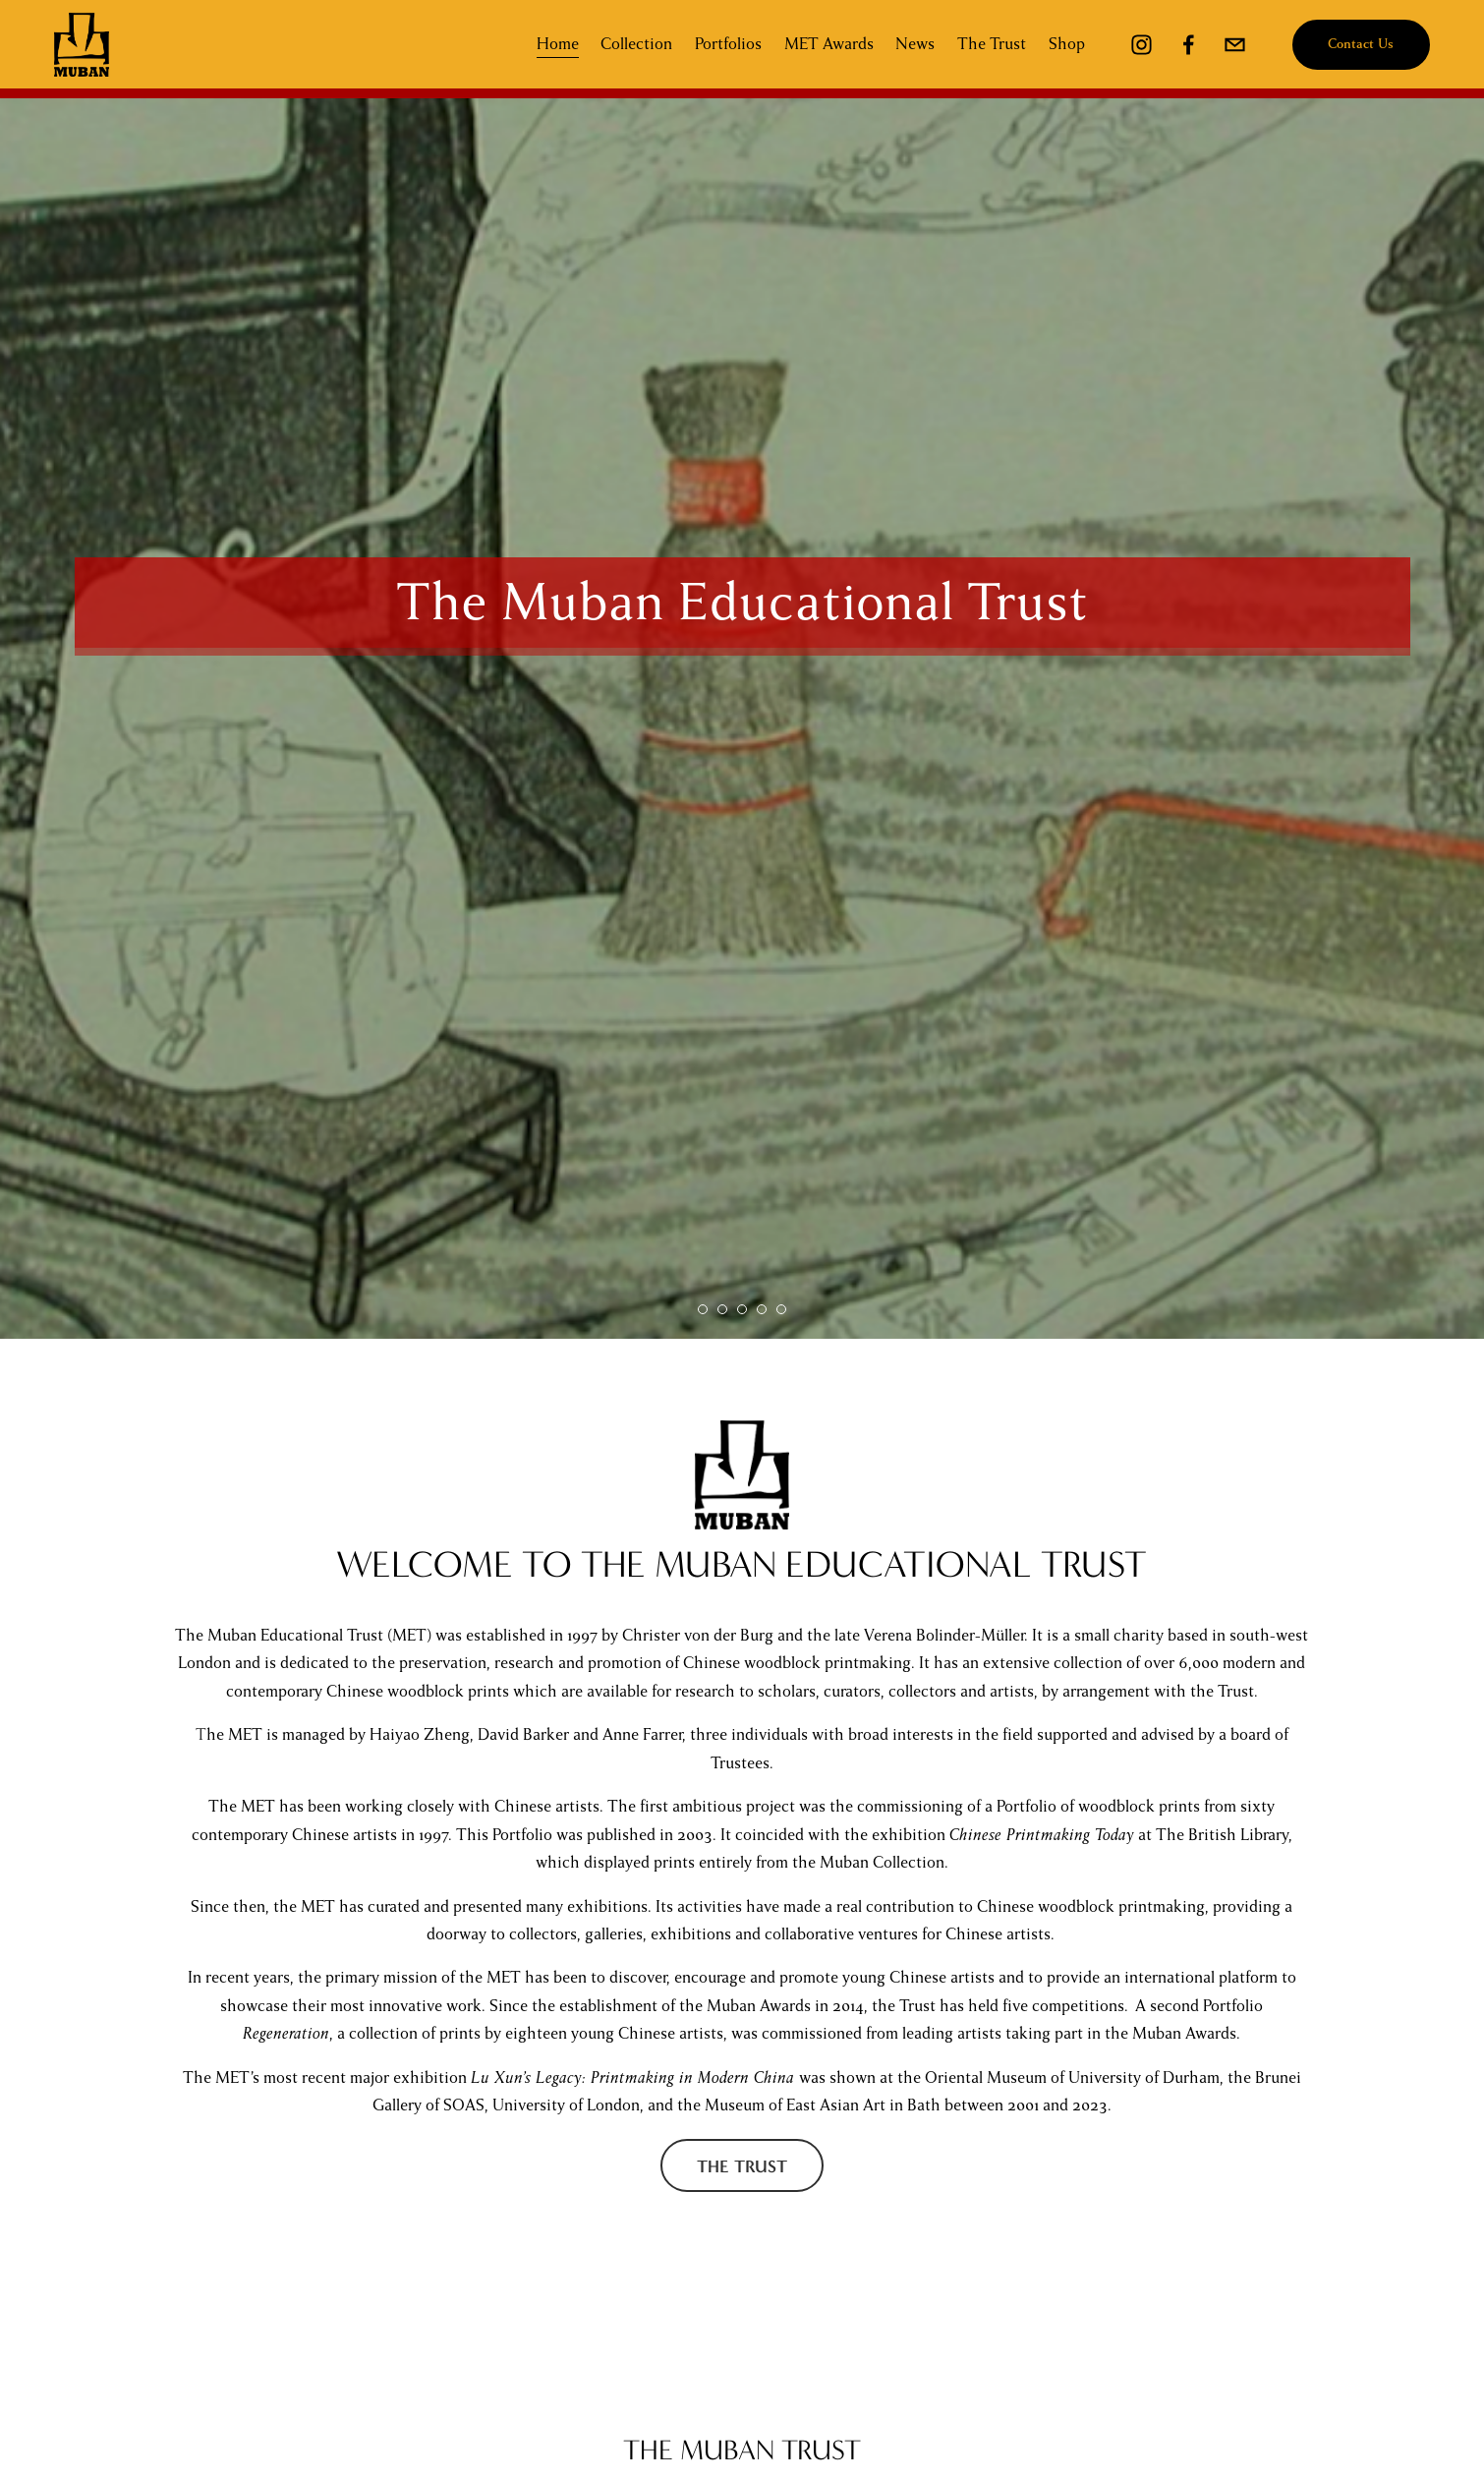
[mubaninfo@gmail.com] (1230, 46)
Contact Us (1356, 47)
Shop (1061, 45)
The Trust (986, 45)
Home (552, 45)
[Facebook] (1182, 46)
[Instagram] (1136, 46)
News (910, 45)
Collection (631, 45)
